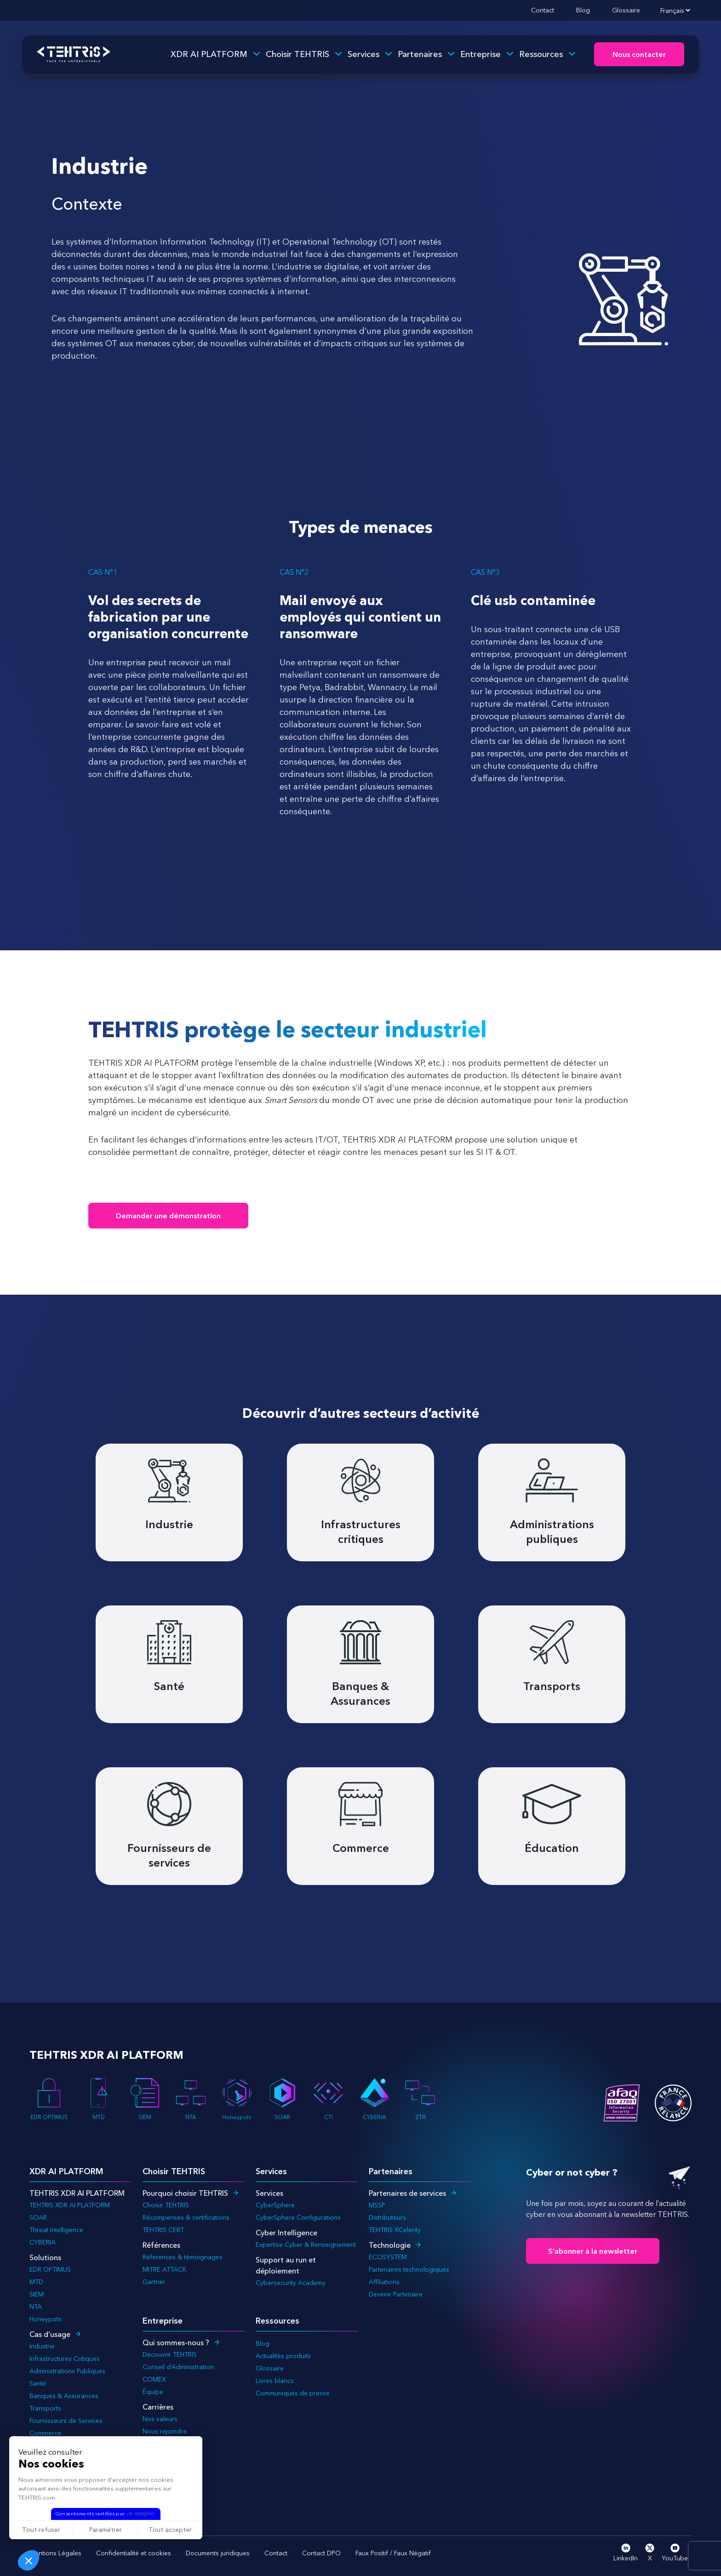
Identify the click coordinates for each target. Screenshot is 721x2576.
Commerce (45, 2433)
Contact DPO (321, 2553)
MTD (99, 2099)
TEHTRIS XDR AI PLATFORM (69, 2205)
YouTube (675, 2552)
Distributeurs (387, 2217)
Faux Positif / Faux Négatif (393, 2553)
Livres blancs (275, 2380)
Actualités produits (283, 2356)
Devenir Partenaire (396, 2294)
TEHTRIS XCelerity (395, 2230)
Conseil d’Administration (178, 2367)
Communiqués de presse (293, 2393)
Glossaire (626, 10)
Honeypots (237, 2099)
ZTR (420, 2099)
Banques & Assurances (63, 2396)
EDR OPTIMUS (49, 2099)
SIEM (145, 2099)
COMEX (154, 2379)
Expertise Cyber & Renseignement (306, 2244)
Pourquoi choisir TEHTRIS (185, 2193)
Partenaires (420, 54)
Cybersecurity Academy (291, 2283)
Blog (583, 10)
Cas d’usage (49, 2334)
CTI (328, 2099)
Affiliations (384, 2282)
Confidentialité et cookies (133, 2553)
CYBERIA (374, 2099)
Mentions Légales (55, 2553)
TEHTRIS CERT (164, 2230)
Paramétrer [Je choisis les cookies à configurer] (105, 2529)
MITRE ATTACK (164, 2269)
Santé (37, 2383)
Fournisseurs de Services (66, 2420)
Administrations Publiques (67, 2371)
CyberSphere (275, 2205)
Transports (45, 2408)
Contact (542, 10)
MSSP (377, 2205)
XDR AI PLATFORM (209, 54)
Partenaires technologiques (409, 2269)
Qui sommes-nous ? (176, 2342)
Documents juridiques (218, 2553)
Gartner (154, 2282)
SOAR (282, 2099)
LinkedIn (625, 2552)
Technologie (390, 2245)
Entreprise (480, 54)
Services (363, 54)
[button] (28, 2560)
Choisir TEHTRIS (297, 54)
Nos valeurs (160, 2419)
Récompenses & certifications (186, 2217)
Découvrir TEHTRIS (170, 2354)
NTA (191, 2099)
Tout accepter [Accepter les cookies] (170, 2529)
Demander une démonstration (168, 1215)
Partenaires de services (407, 2193)
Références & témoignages (183, 2257)
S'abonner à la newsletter (592, 2251)
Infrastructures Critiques (64, 2358)
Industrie (42, 2346)
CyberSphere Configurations (298, 2217)
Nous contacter (639, 54)
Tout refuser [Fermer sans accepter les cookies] (41, 2529)
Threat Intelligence (56, 2230)
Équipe (153, 2392)
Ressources (541, 54)
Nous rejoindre (165, 2431)
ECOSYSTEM (388, 2257)
